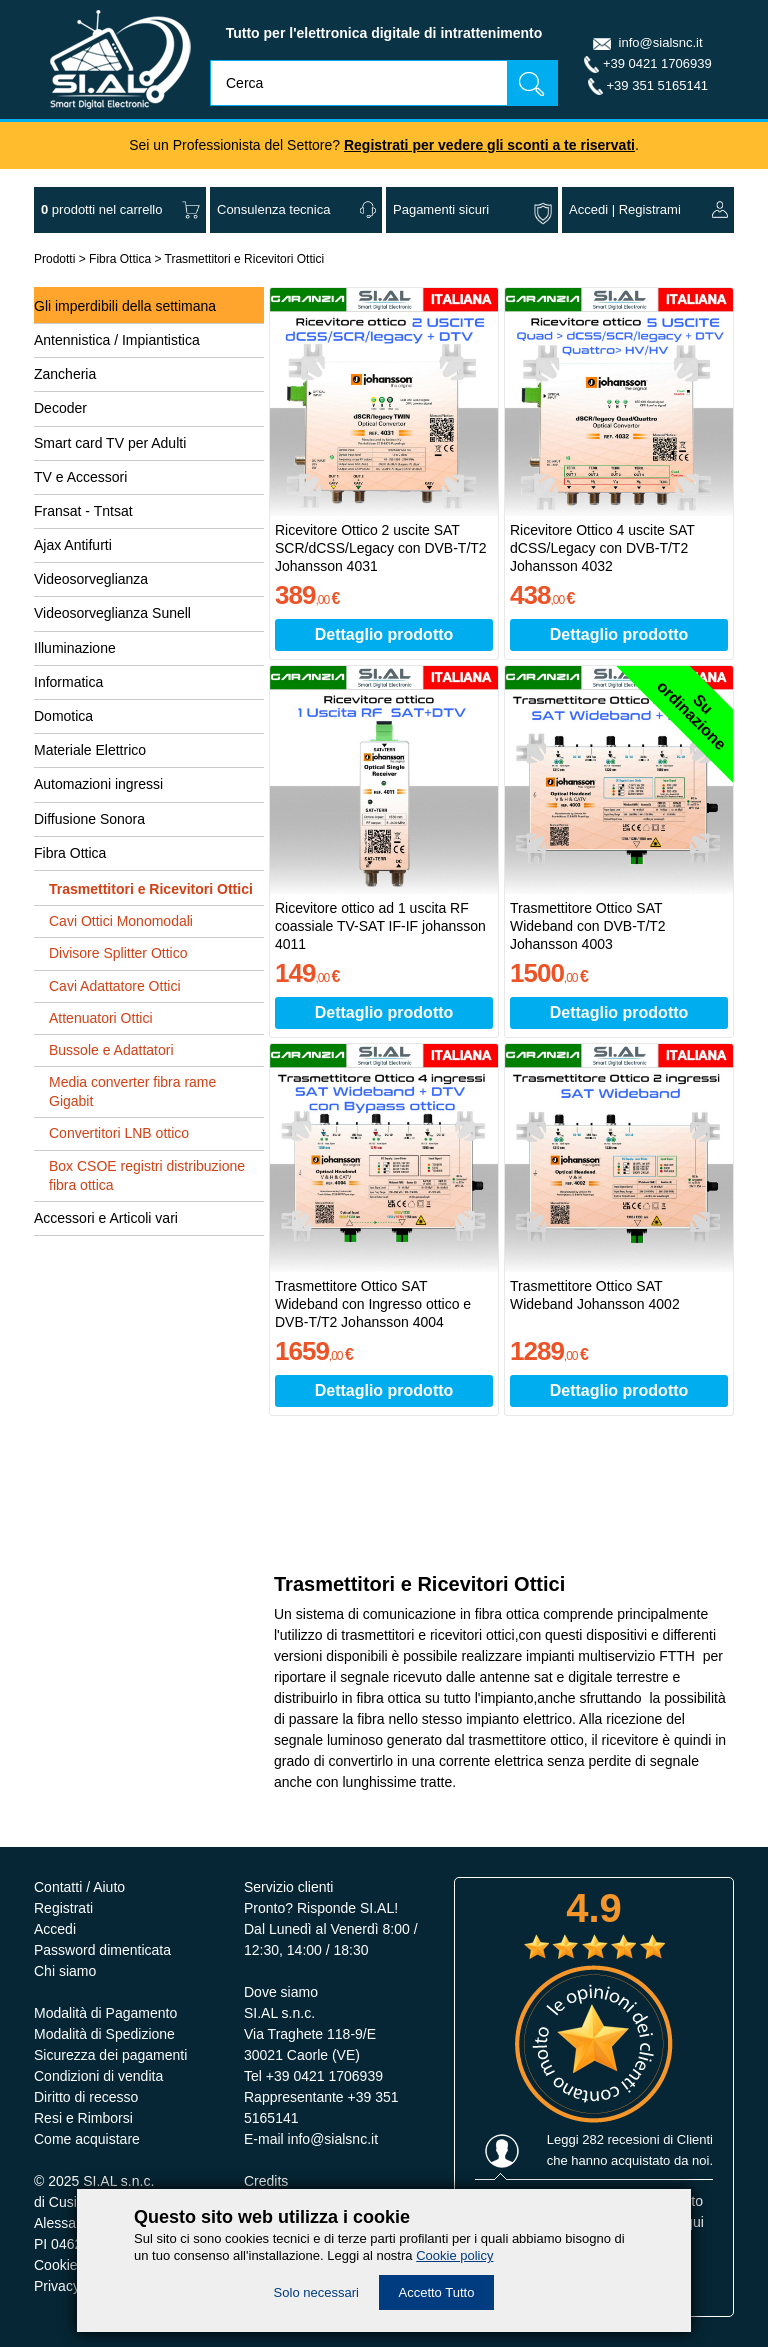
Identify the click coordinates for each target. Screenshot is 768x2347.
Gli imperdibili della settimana (125, 306)
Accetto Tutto (437, 2292)
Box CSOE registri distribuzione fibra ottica (147, 1175)
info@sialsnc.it (661, 42)
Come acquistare (87, 2139)
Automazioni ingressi (98, 784)
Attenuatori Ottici (101, 1018)
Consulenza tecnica (273, 209)
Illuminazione (75, 648)
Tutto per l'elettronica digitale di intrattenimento (384, 33)
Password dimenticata (102, 1950)
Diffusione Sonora (89, 819)
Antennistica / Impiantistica (117, 340)
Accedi (588, 209)
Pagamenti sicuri (441, 209)
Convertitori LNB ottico (119, 1133)
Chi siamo (65, 1971)
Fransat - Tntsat (83, 511)
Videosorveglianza (91, 579)
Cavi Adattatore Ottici (115, 986)
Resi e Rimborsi (83, 2118)
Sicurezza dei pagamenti (110, 2055)
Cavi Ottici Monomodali (121, 921)
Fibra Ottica (120, 259)
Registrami (650, 209)
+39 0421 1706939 (657, 63)
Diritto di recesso (86, 2097)
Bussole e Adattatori (111, 1050)
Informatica (68, 682)
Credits (266, 2181)
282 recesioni (620, 2139)
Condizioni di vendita (98, 2076)
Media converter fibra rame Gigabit (132, 1091)
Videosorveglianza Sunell (112, 613)
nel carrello (101, 209)
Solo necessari (316, 2292)
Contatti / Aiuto (79, 1887)
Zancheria (65, 374)
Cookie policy (454, 2255)
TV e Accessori (80, 477)
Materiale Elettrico (90, 750)
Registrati (63, 1908)
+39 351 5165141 (658, 85)
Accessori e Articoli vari (106, 1218)
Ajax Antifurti (73, 545)
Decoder (60, 408)
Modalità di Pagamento (105, 2013)
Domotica (63, 716)
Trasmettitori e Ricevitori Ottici (245, 259)
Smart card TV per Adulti (110, 443)
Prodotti (54, 259)
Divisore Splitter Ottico (118, 953)
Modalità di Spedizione (104, 2034)
